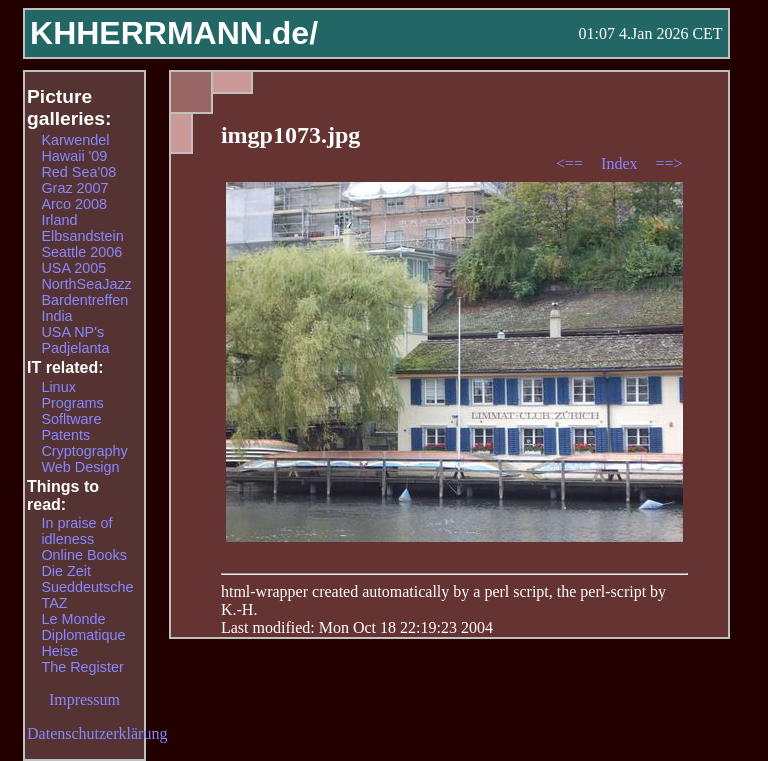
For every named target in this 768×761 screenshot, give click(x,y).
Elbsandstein (82, 236)
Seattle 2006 (81, 252)
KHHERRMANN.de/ (174, 33)
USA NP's (72, 332)
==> (669, 163)
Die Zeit (66, 571)
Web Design (80, 467)
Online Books (84, 555)
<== (571, 163)
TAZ (54, 603)
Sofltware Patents (71, 427)
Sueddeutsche (87, 587)
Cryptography (84, 451)
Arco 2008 (74, 204)
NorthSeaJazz (86, 284)
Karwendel (75, 140)
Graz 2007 (74, 188)
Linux (58, 387)
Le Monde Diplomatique (83, 627)
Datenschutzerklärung (97, 733)
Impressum (84, 699)
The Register (82, 667)
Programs (72, 403)
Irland (59, 220)
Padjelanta (75, 348)
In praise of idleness (76, 531)
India (56, 316)
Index (621, 163)
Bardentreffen (84, 300)
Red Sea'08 (78, 172)
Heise (59, 651)
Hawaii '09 (74, 156)
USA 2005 (73, 268)
